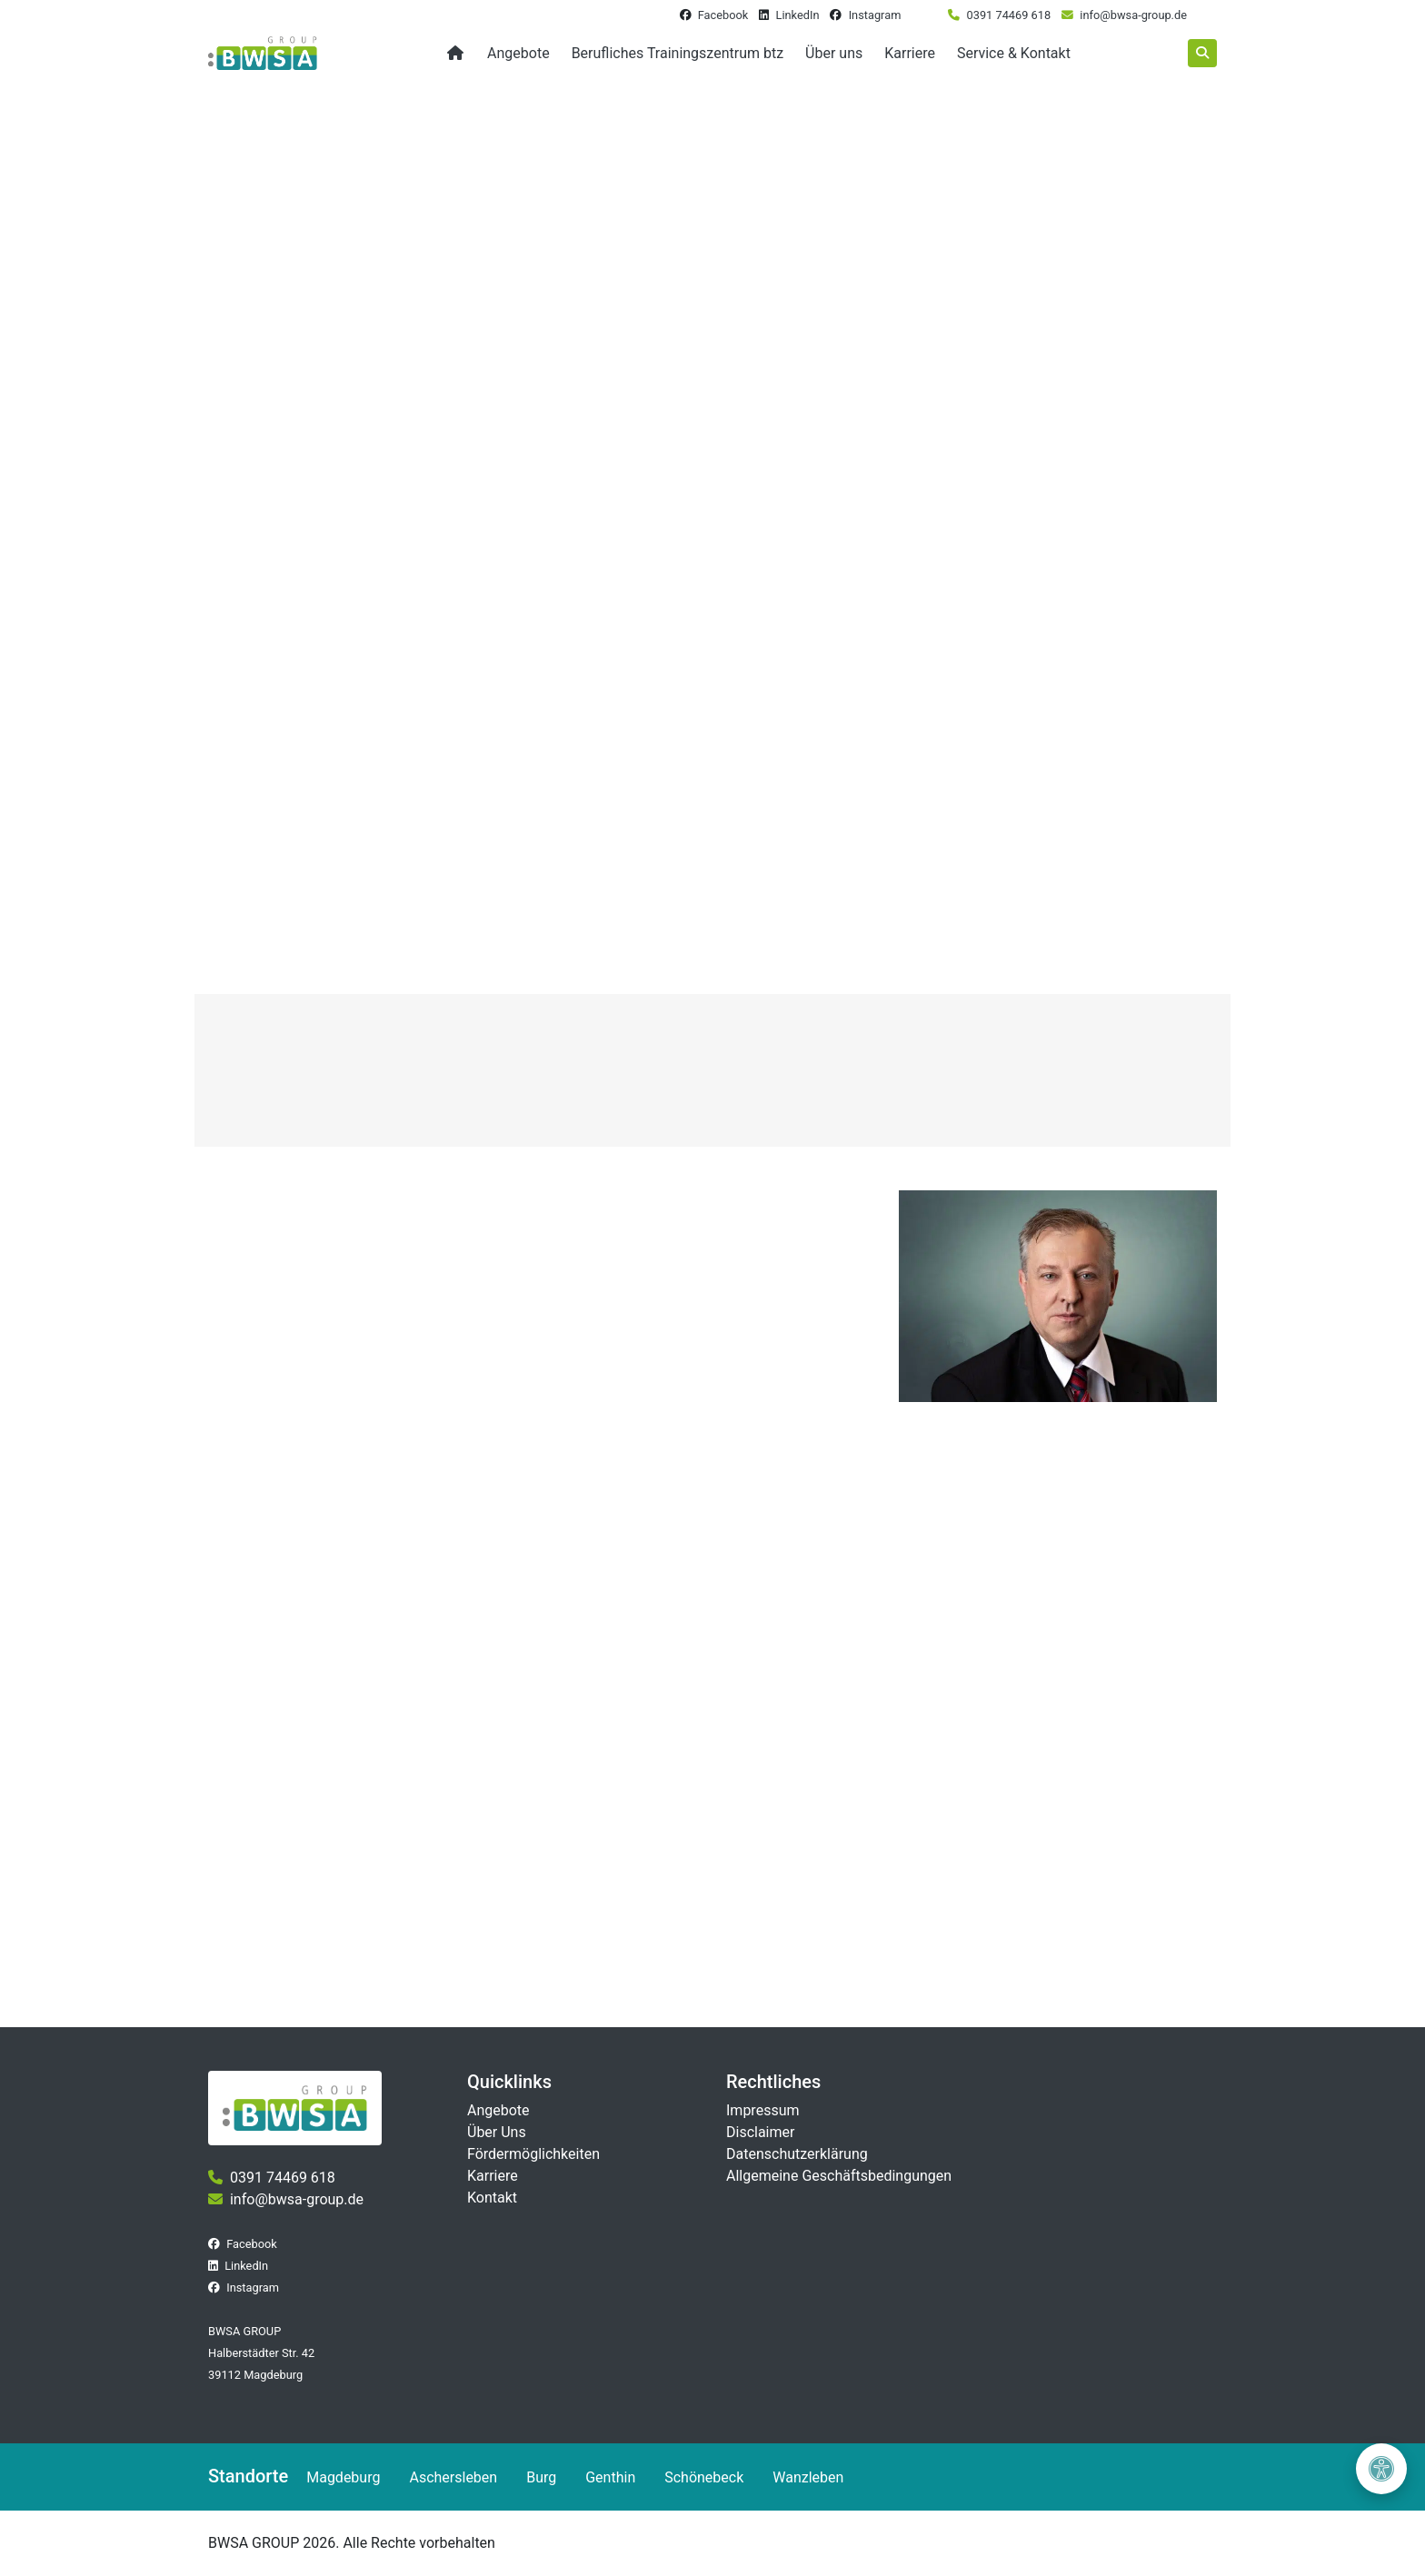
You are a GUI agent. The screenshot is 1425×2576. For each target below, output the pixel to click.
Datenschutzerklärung (797, 2154)
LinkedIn (797, 15)
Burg (541, 2477)
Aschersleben (453, 2477)
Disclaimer (760, 2132)
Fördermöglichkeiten (533, 2154)
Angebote (518, 53)
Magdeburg (343, 2477)
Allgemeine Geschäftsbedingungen (839, 2175)
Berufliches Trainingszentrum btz (678, 53)
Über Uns (496, 2132)
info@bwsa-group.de (1133, 15)
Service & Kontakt (1014, 53)
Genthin (610, 2477)
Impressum (763, 2110)
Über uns (833, 53)
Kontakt (492, 2197)
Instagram (875, 15)
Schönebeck (703, 2477)
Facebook (723, 15)
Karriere (909, 53)
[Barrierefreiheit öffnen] (1381, 2468)
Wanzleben (807, 2477)
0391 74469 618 (1009, 15)
